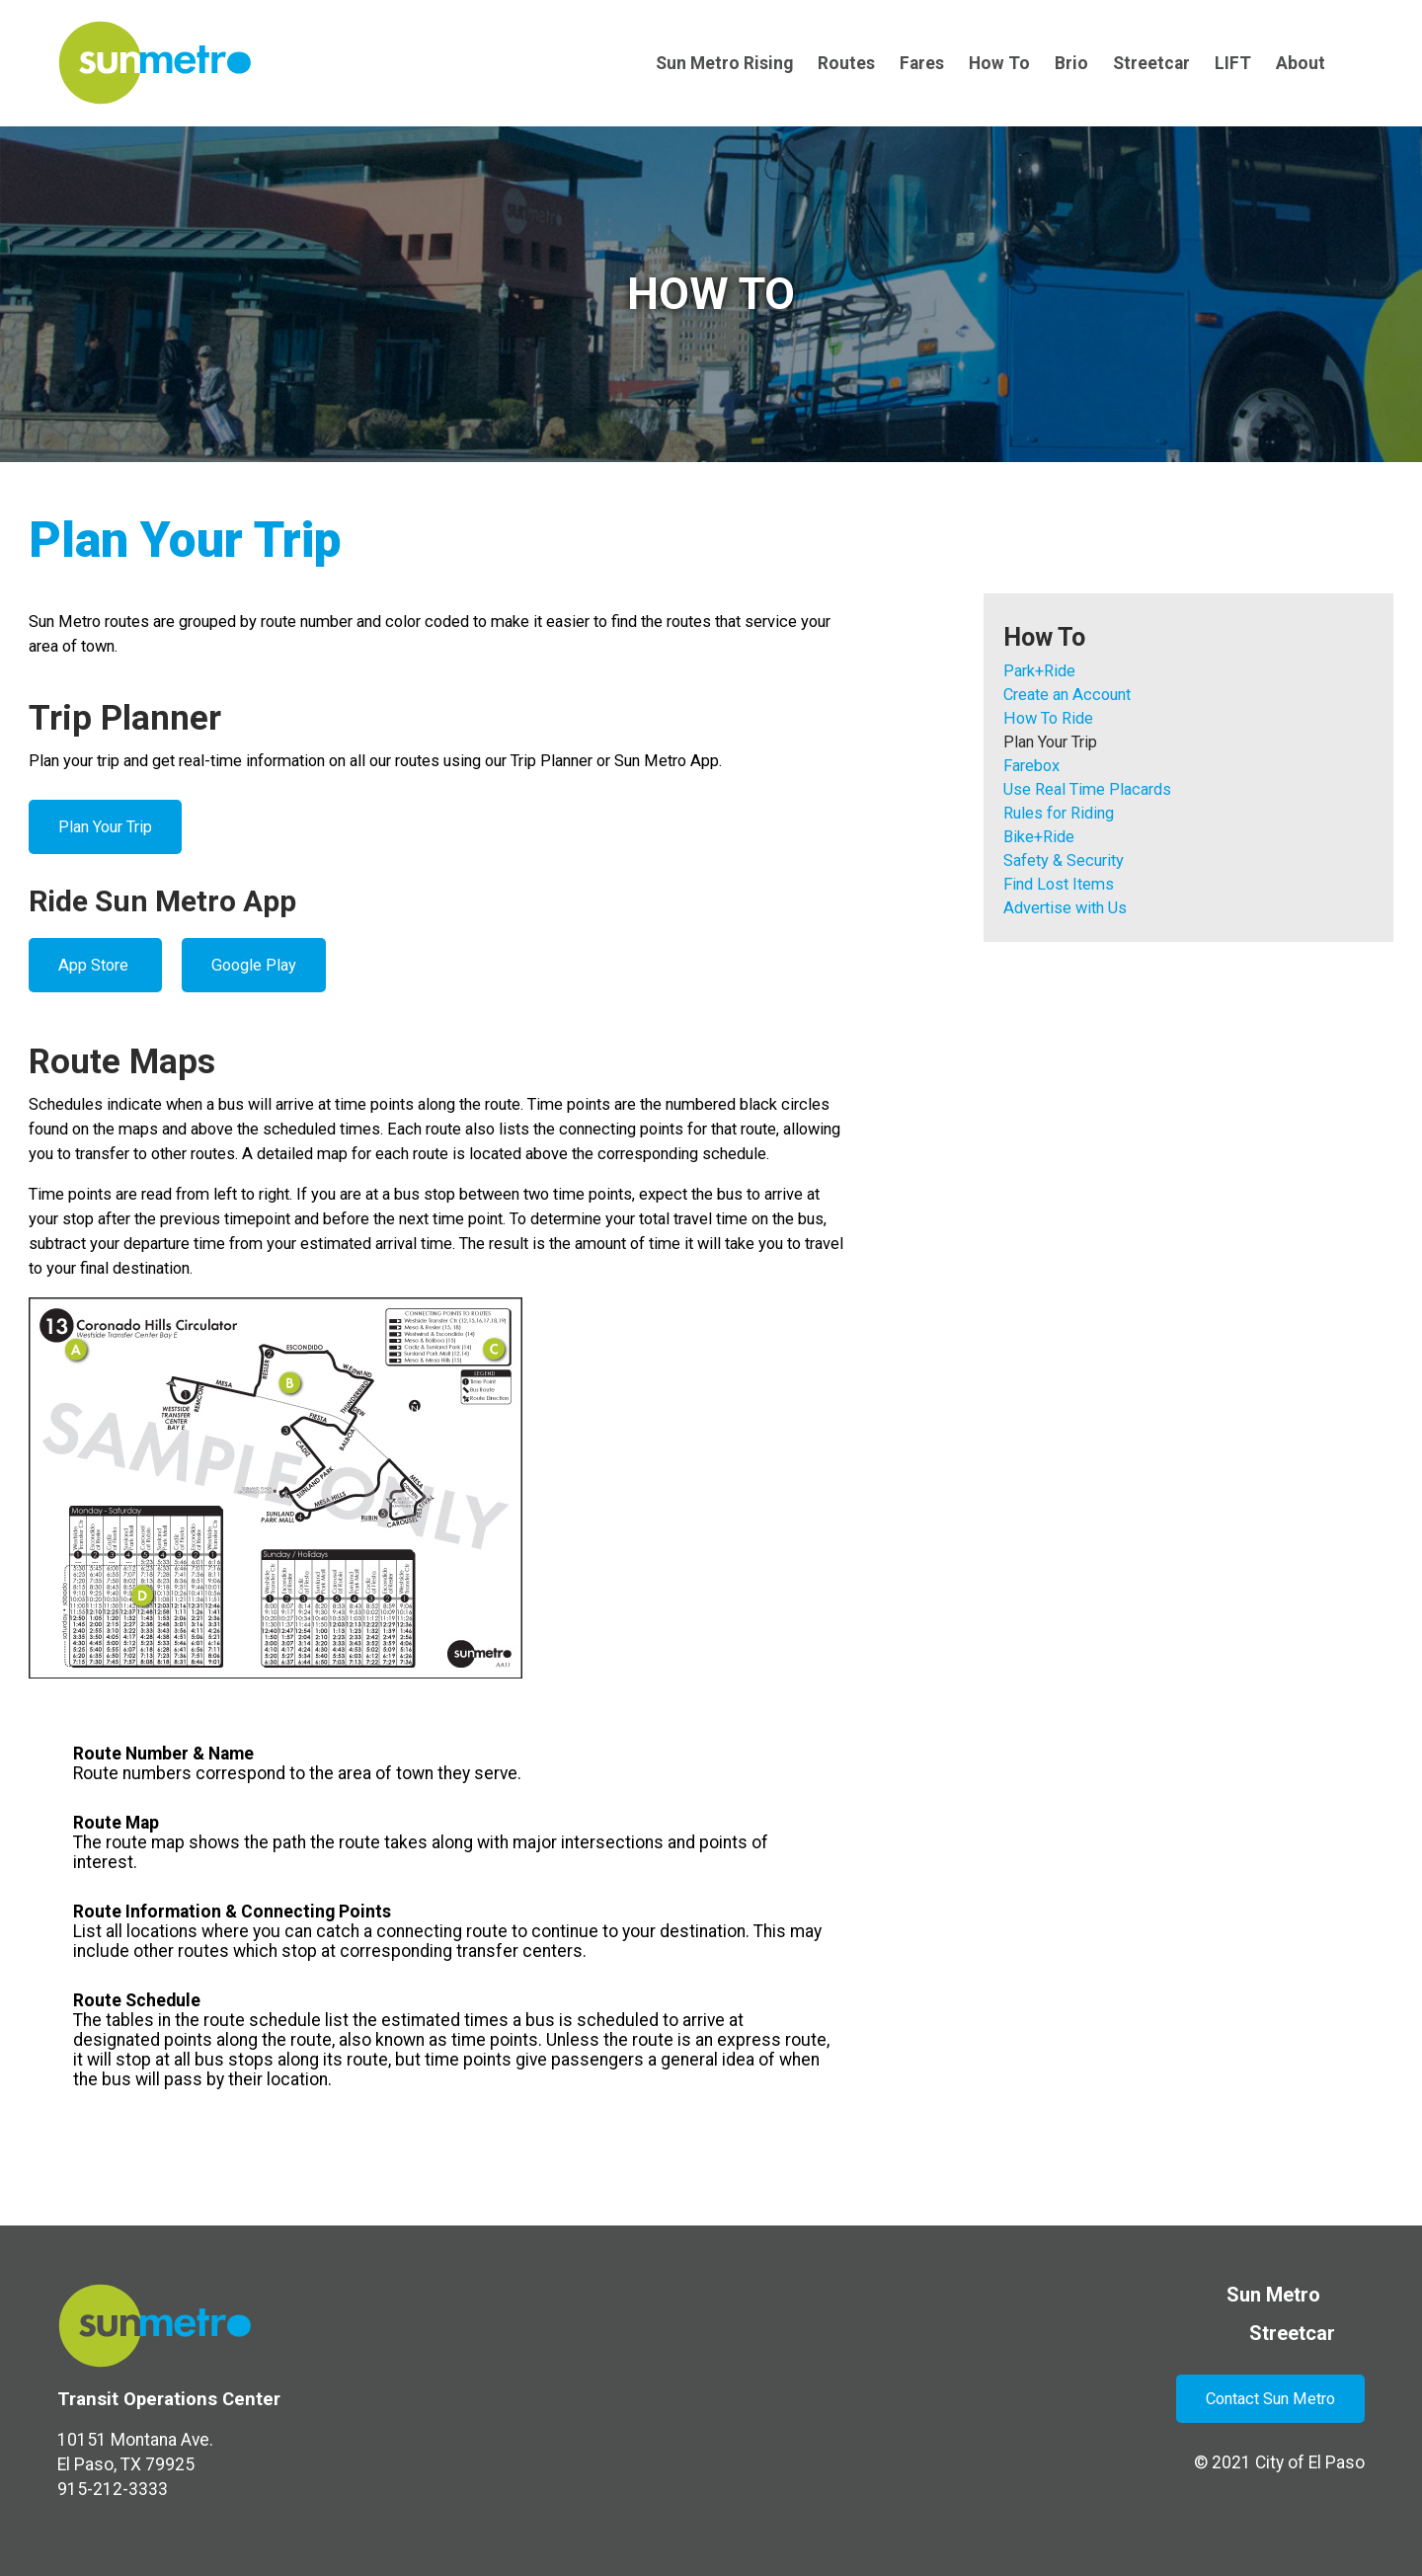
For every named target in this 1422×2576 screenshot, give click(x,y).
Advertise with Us (1065, 907)
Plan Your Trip (105, 827)
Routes (846, 63)
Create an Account (1067, 694)
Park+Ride (1039, 671)
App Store (95, 965)
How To (999, 63)
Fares (922, 63)
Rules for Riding (1058, 813)
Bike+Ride (1038, 836)
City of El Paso (1310, 2462)
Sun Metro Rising (724, 63)
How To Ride (1048, 718)
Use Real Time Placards (1087, 789)
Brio (1071, 63)
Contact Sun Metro (1270, 2398)
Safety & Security (1063, 860)
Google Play (253, 965)
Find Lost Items (1058, 884)
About (1300, 63)
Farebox (1031, 765)
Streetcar (1151, 63)
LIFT (1233, 63)
